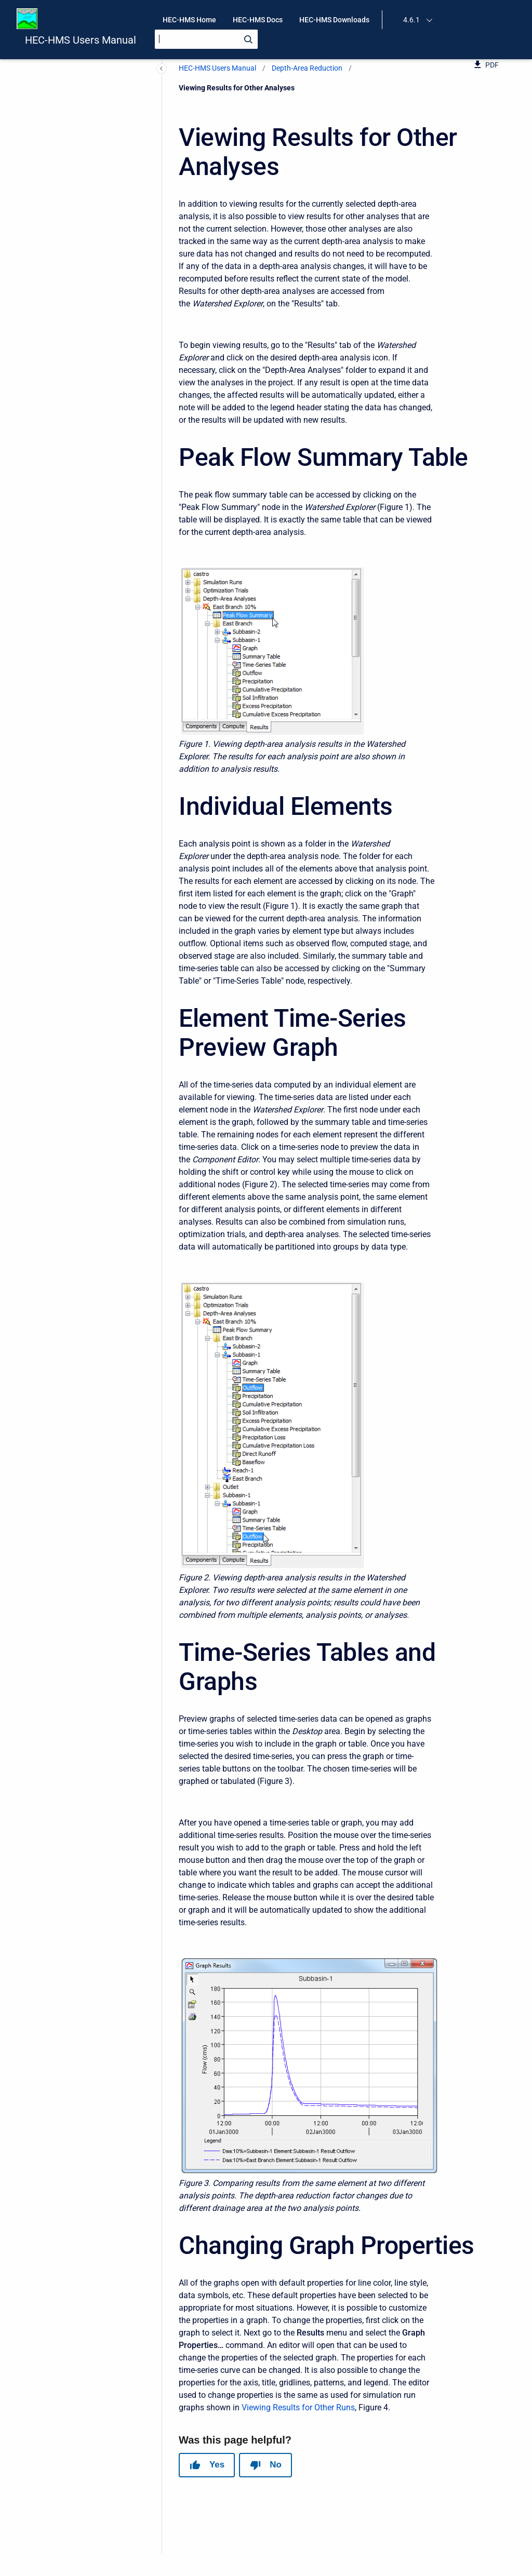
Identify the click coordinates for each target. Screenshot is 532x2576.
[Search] (206, 39)
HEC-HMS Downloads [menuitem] (334, 20)
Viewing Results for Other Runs (298, 2407)
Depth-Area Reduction (307, 68)
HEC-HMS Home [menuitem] (189, 20)
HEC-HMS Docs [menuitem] (258, 20)
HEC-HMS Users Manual (80, 40)
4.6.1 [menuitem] (411, 20)
